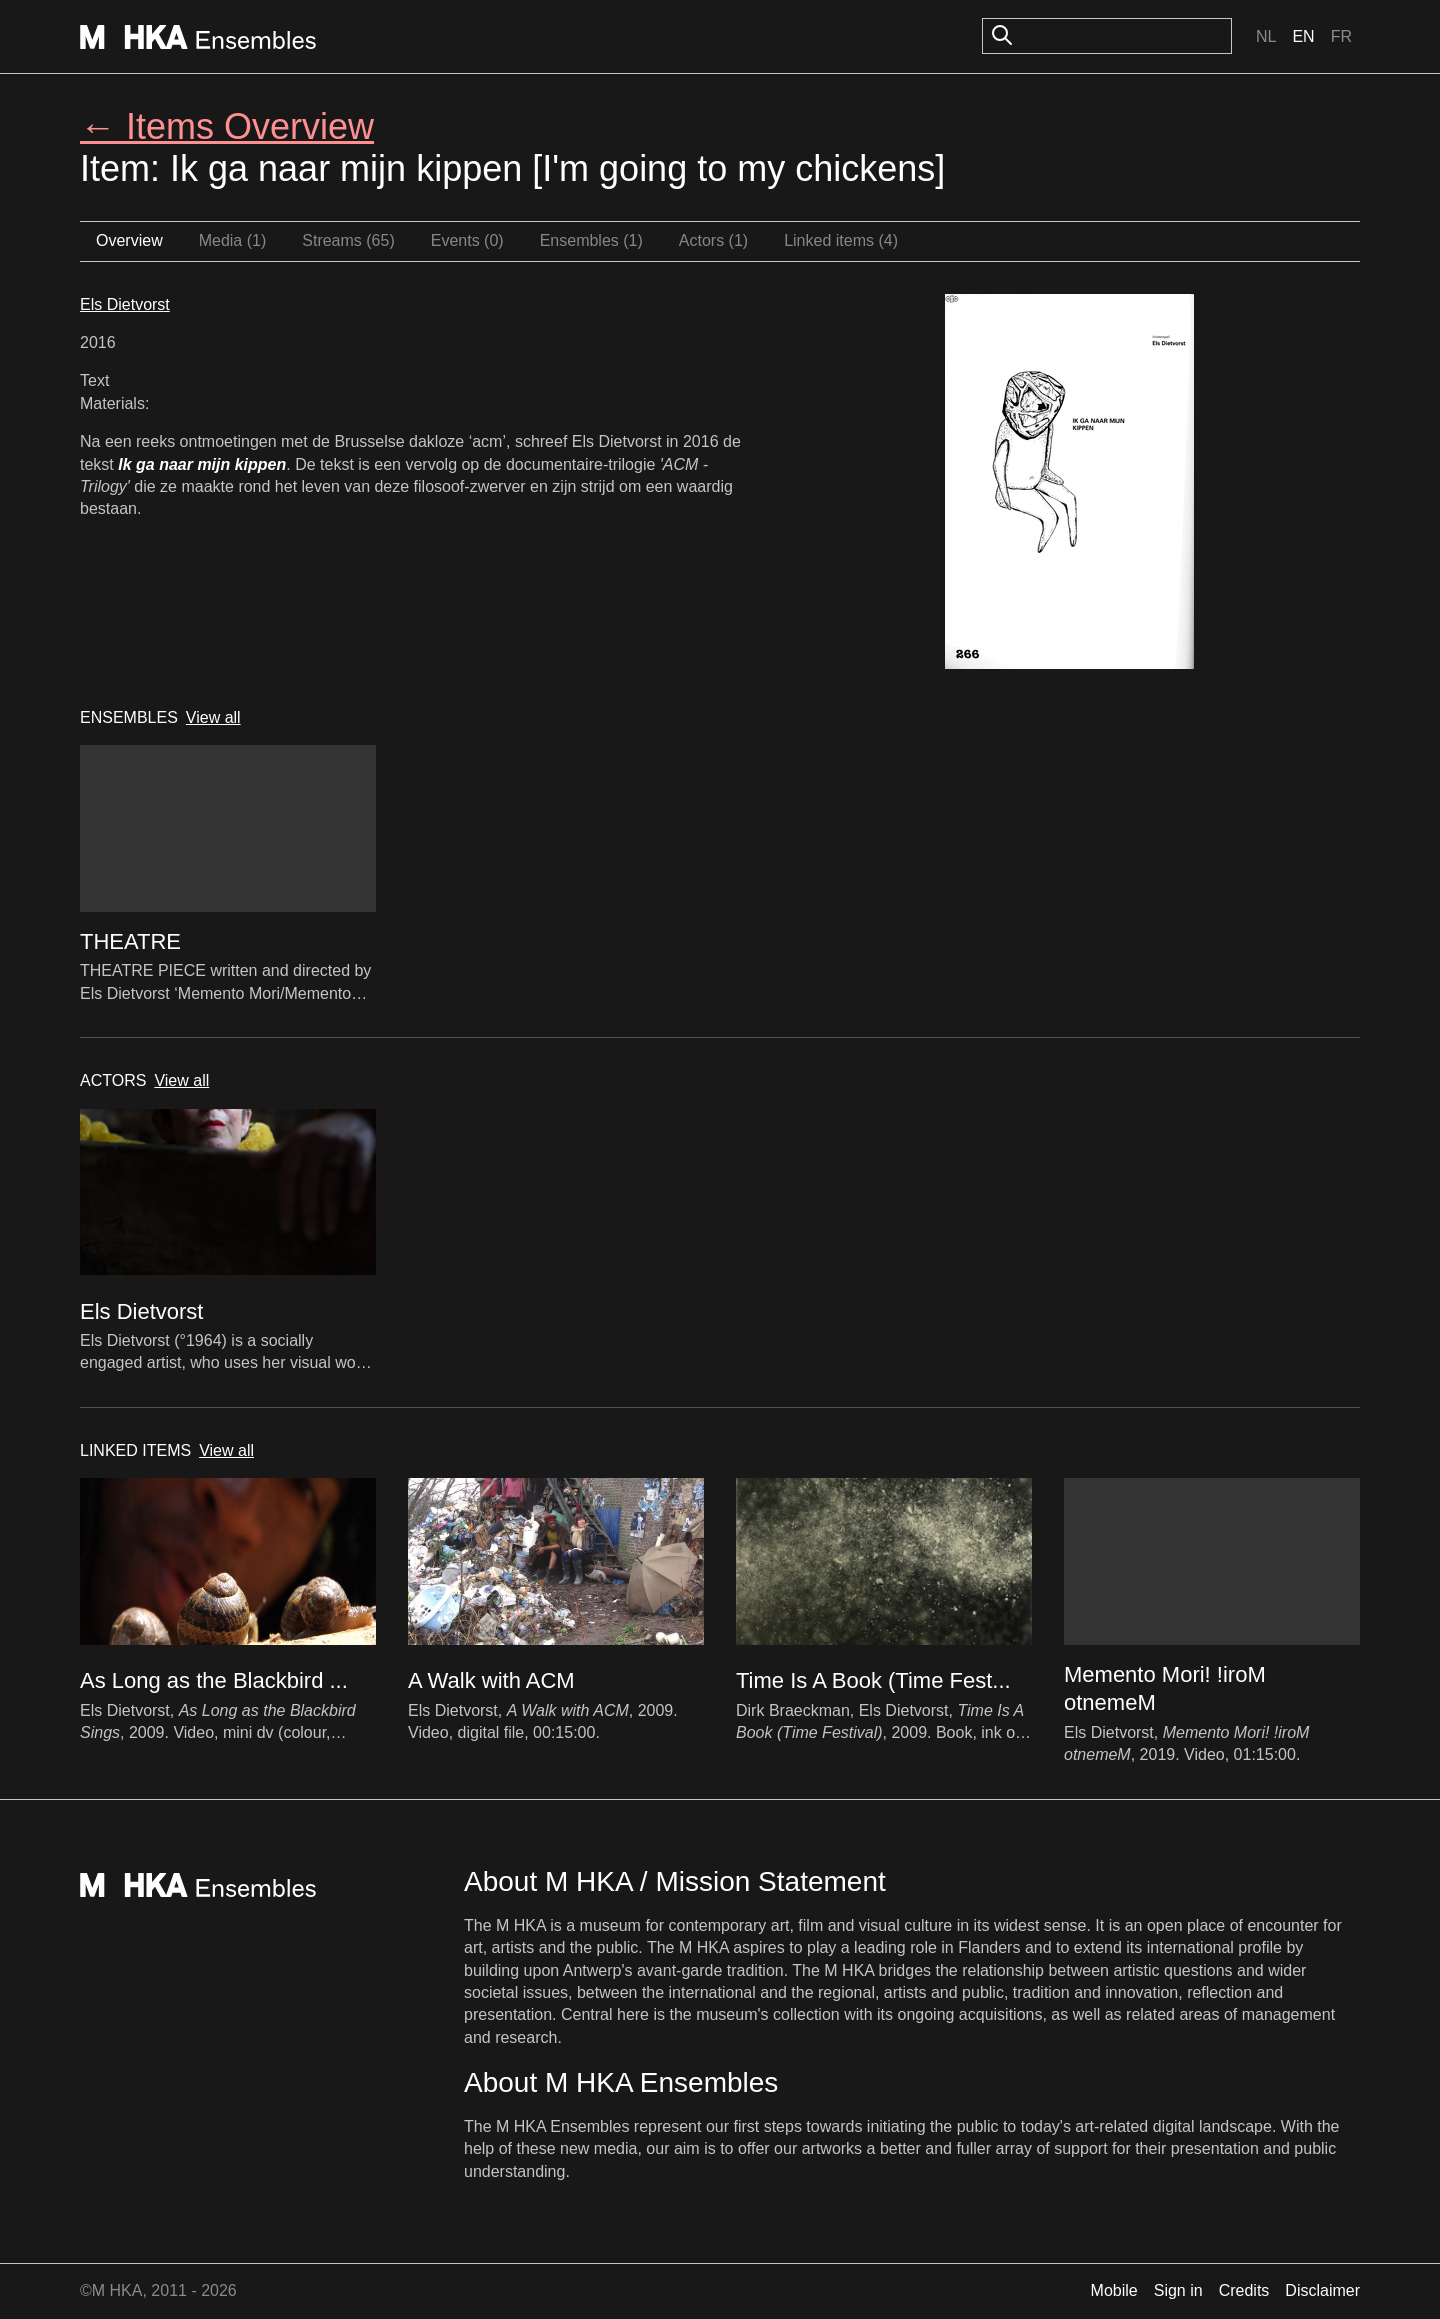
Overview (129, 240)
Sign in (1178, 2290)
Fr (1341, 36)
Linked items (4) (841, 240)
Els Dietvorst (125, 304)
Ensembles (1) (591, 240)
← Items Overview (227, 126)
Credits (1244, 2290)
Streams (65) (348, 240)
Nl (1266, 36)
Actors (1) (713, 240)
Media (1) (233, 240)
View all (213, 717)
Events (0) (467, 240)
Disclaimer (1322, 2290)
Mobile (1114, 2290)
